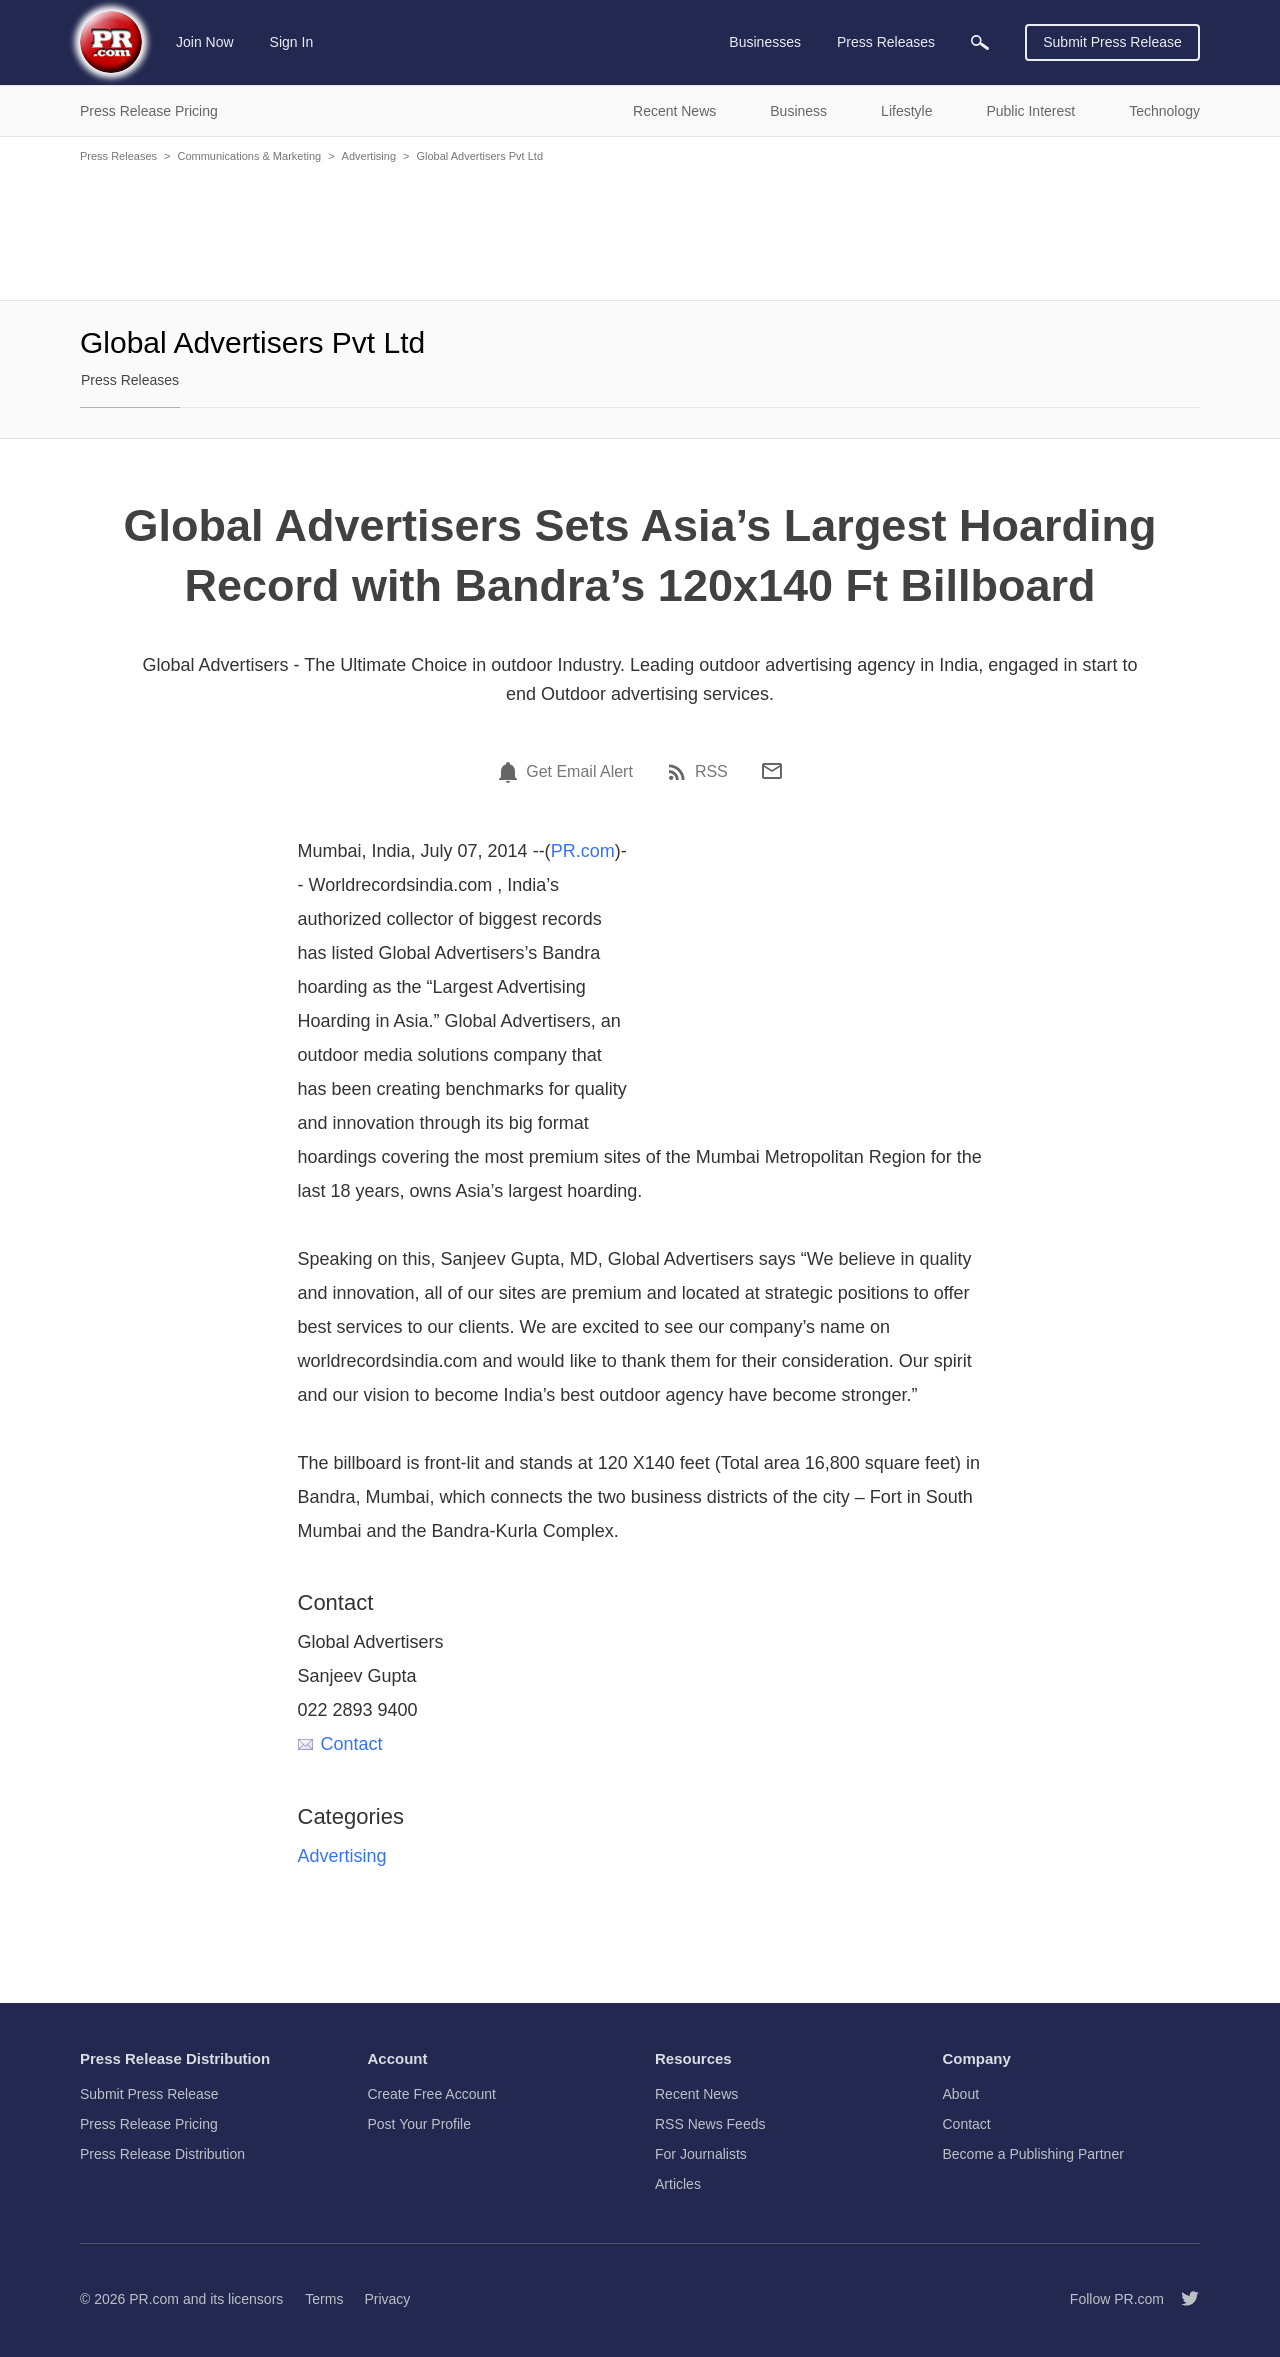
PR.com (583, 851)
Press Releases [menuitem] (886, 42)
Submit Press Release (1112, 42)
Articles (678, 2184)
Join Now (205, 42)
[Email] (772, 771)
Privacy (387, 2299)
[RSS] (680, 772)
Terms (324, 2299)
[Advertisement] (640, 230)
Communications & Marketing (249, 156)
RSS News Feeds (710, 2124)
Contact (340, 1744)
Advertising (369, 156)
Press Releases (118, 156)
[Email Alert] (511, 772)
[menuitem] (980, 42)
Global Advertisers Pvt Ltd (479, 156)
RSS (711, 772)
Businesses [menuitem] (765, 42)
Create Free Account (432, 2094)
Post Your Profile (420, 2124)
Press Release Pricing (149, 2124)
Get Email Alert (579, 772)
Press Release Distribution (162, 2154)
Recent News (696, 2094)
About (961, 2094)
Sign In (292, 42)
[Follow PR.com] (1182, 2299)
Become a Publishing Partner (1033, 2154)
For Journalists (701, 2154)
